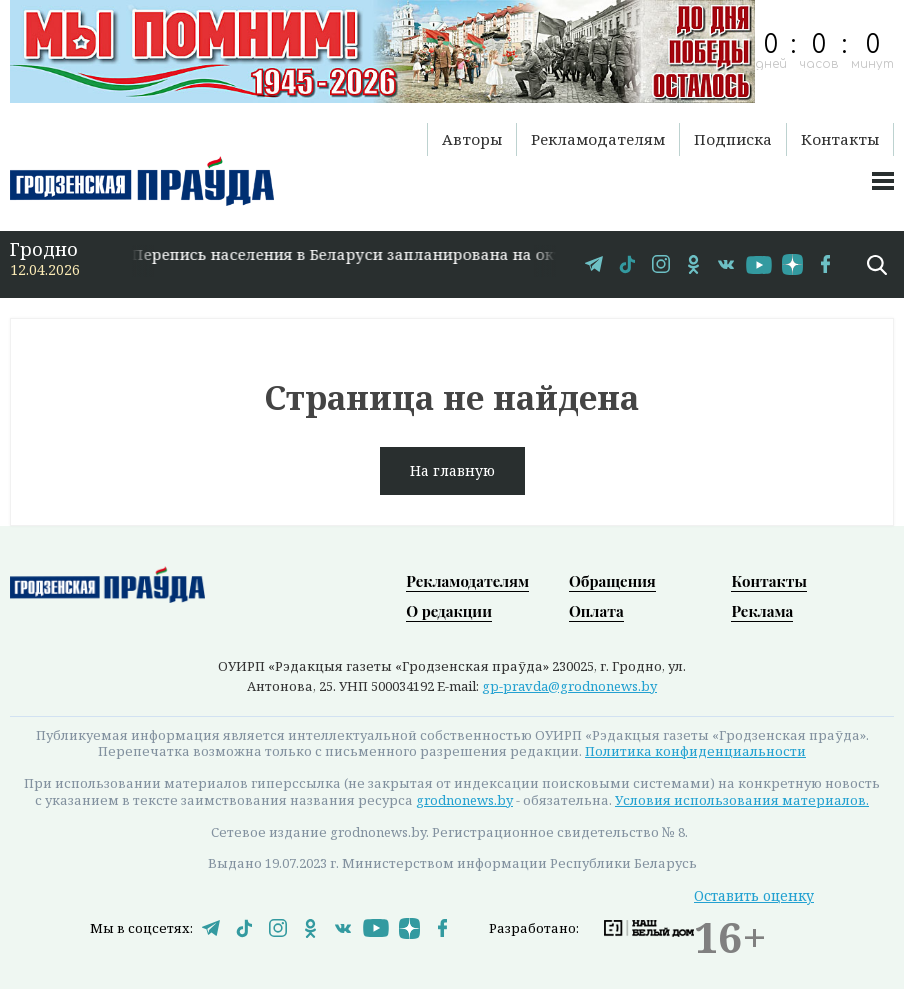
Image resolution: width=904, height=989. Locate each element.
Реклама (762, 611)
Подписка (733, 139)
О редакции (449, 611)
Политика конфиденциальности (695, 751)
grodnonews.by (464, 800)
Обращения (612, 581)
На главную (452, 470)
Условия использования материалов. (742, 800)
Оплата (596, 611)
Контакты (840, 139)
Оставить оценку (754, 895)
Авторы (472, 139)
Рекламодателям (598, 139)
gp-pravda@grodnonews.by (569, 686)
